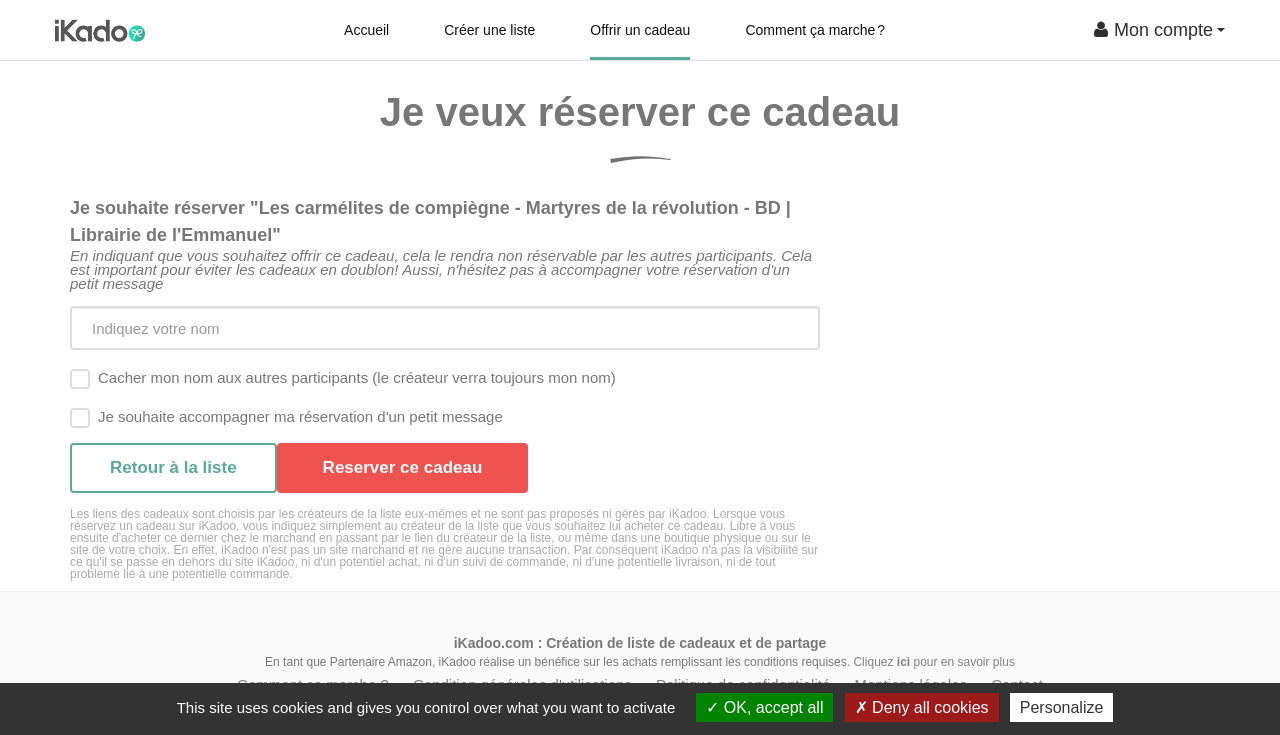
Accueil (366, 30)
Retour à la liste (173, 467)
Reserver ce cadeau (403, 467)
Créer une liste (489, 30)
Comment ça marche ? (815, 30)
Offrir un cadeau (640, 30)
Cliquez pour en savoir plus (933, 662)
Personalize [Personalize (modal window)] (1062, 707)
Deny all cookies (922, 707)
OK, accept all (764, 707)
